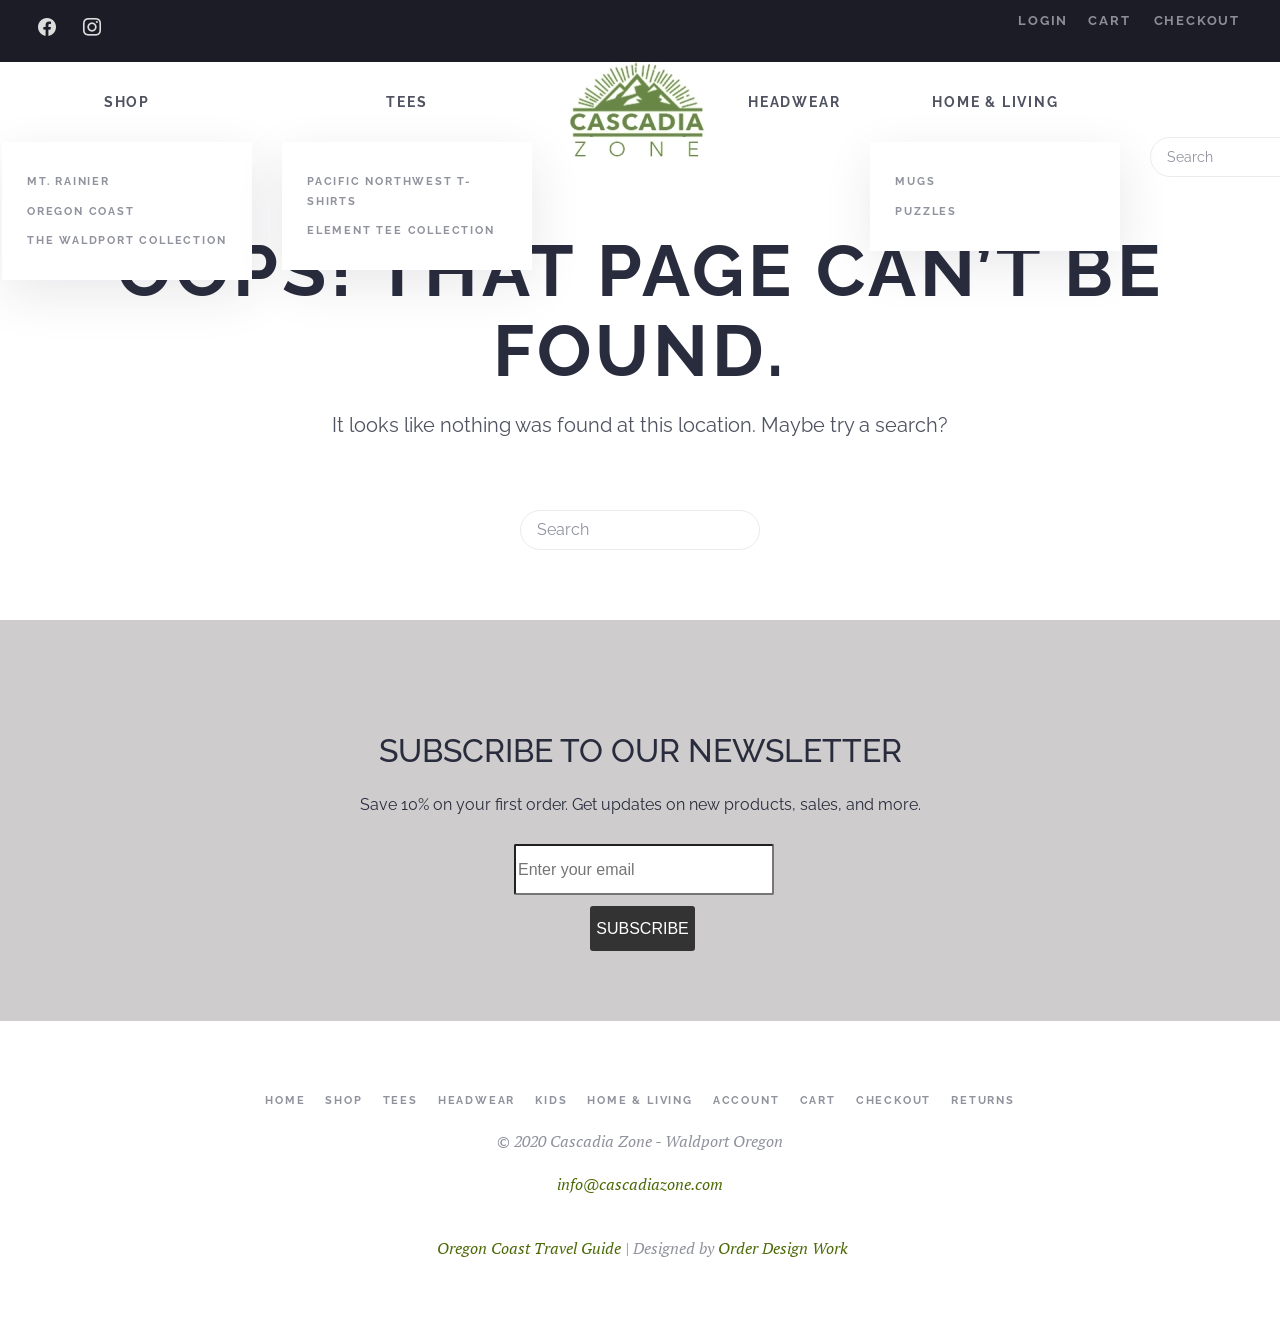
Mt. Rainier (68, 181)
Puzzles (926, 211)
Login (1043, 20)
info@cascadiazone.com (640, 1184)
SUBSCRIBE (642, 928)
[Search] (640, 530)
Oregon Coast (81, 211)
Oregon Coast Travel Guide (529, 1248)
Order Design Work (783, 1248)
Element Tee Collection (401, 230)
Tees (406, 102)
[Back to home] (640, 111)
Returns (983, 1100)
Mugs (915, 181)
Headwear (794, 102)
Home (285, 1100)
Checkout (1197, 20)
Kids (551, 1100)
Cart (1109, 20)
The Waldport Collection (126, 240)
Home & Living (995, 102)
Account (746, 1100)
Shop (127, 102)
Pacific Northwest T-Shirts (389, 191)
